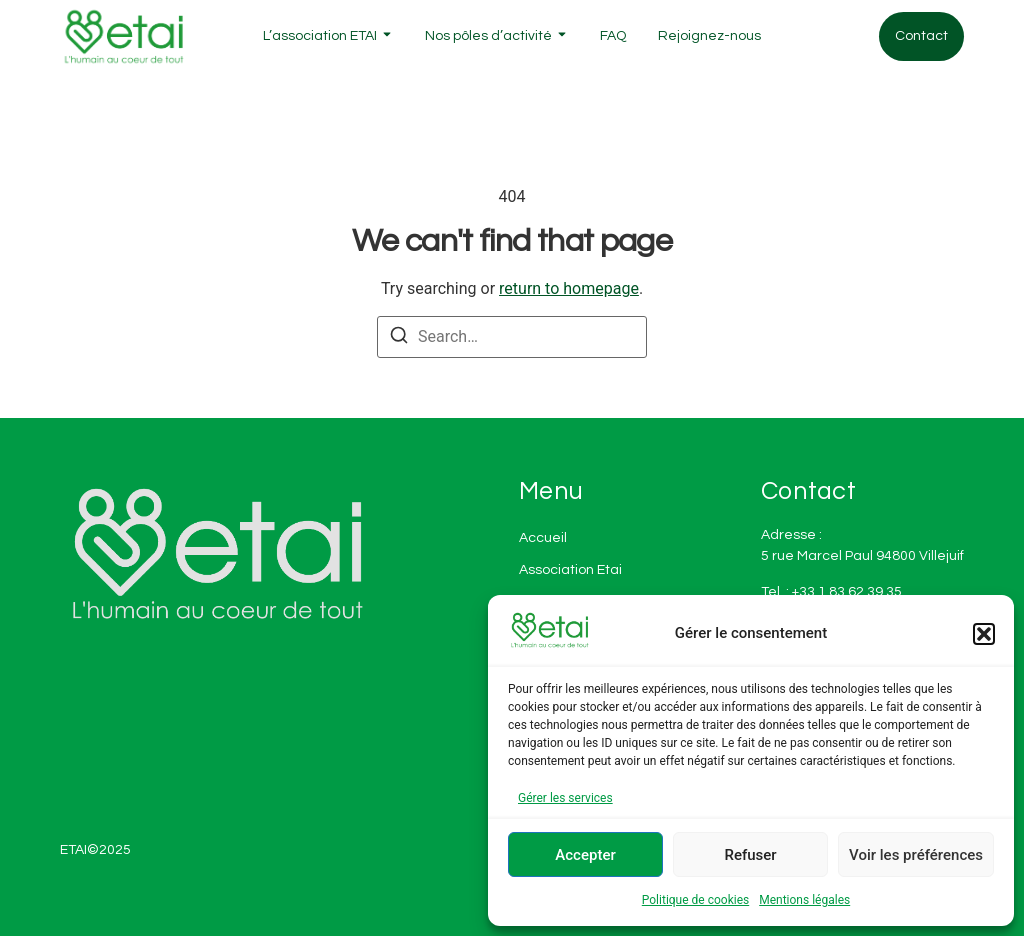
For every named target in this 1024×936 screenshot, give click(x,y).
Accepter (585, 855)
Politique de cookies (695, 900)
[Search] (399, 338)
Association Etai (570, 570)
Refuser (750, 855)
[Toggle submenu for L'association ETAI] (385, 36)
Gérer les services (565, 798)
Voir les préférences (916, 855)
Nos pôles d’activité (488, 36)
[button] (984, 634)
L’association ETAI (320, 36)
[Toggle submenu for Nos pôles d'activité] (560, 36)
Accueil (543, 538)
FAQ (613, 36)
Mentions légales (804, 900)
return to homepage (569, 288)
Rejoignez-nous (709, 36)
